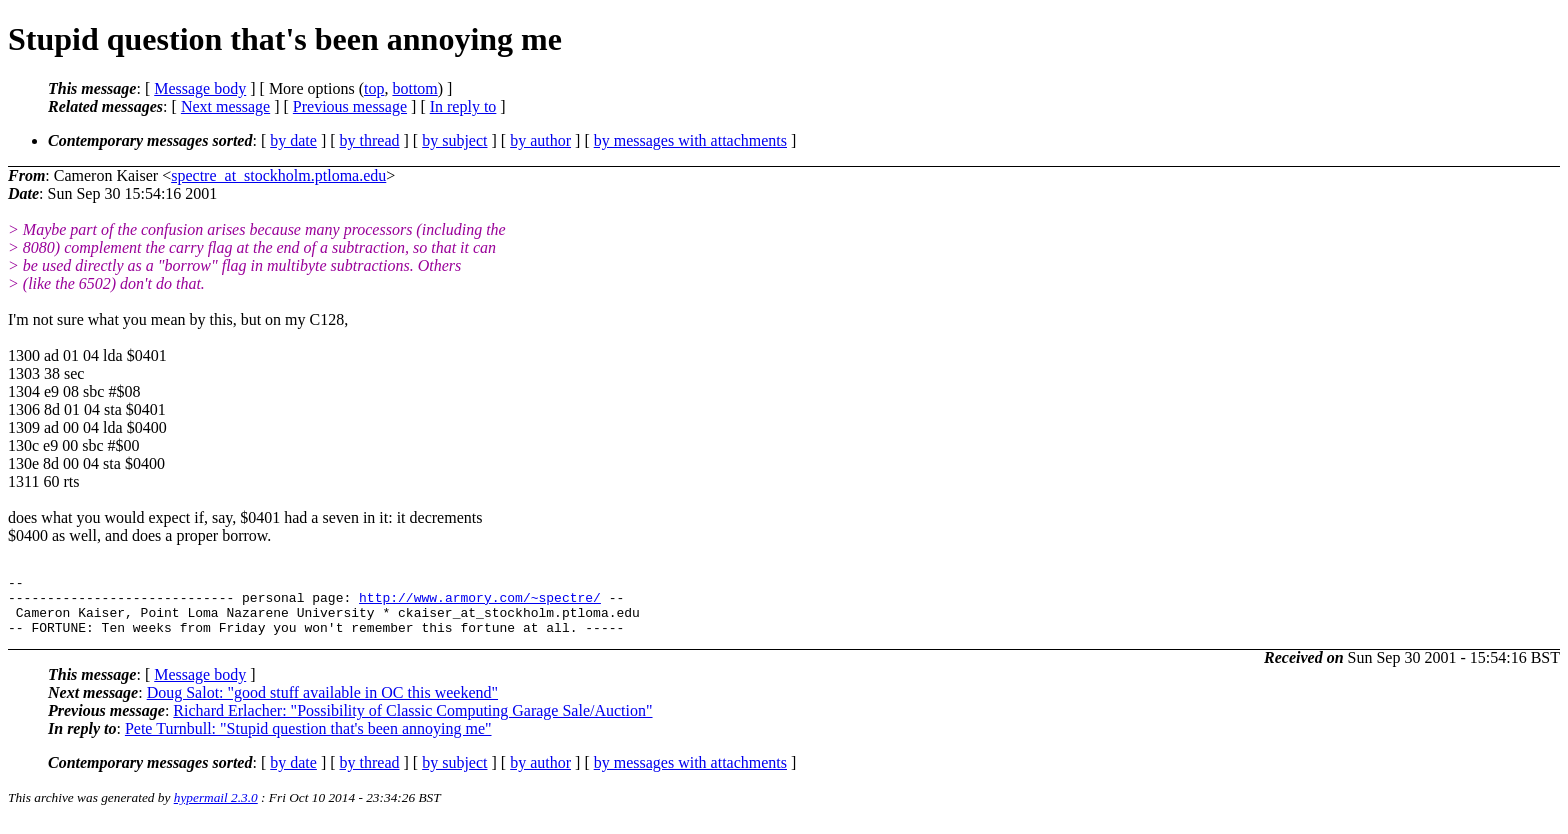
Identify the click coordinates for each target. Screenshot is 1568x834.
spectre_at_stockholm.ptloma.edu (278, 175)
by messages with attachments (690, 140)
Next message (225, 106)
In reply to (463, 106)
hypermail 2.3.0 (216, 809)
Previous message (350, 106)
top (374, 88)
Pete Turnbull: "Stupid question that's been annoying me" (308, 740)
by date (293, 140)
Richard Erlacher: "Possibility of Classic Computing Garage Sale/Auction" (412, 722)
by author (540, 140)
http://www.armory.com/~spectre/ (480, 603)
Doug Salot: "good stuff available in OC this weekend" (322, 704)
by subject (454, 140)
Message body (200, 88)
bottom (414, 88)
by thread (370, 140)
